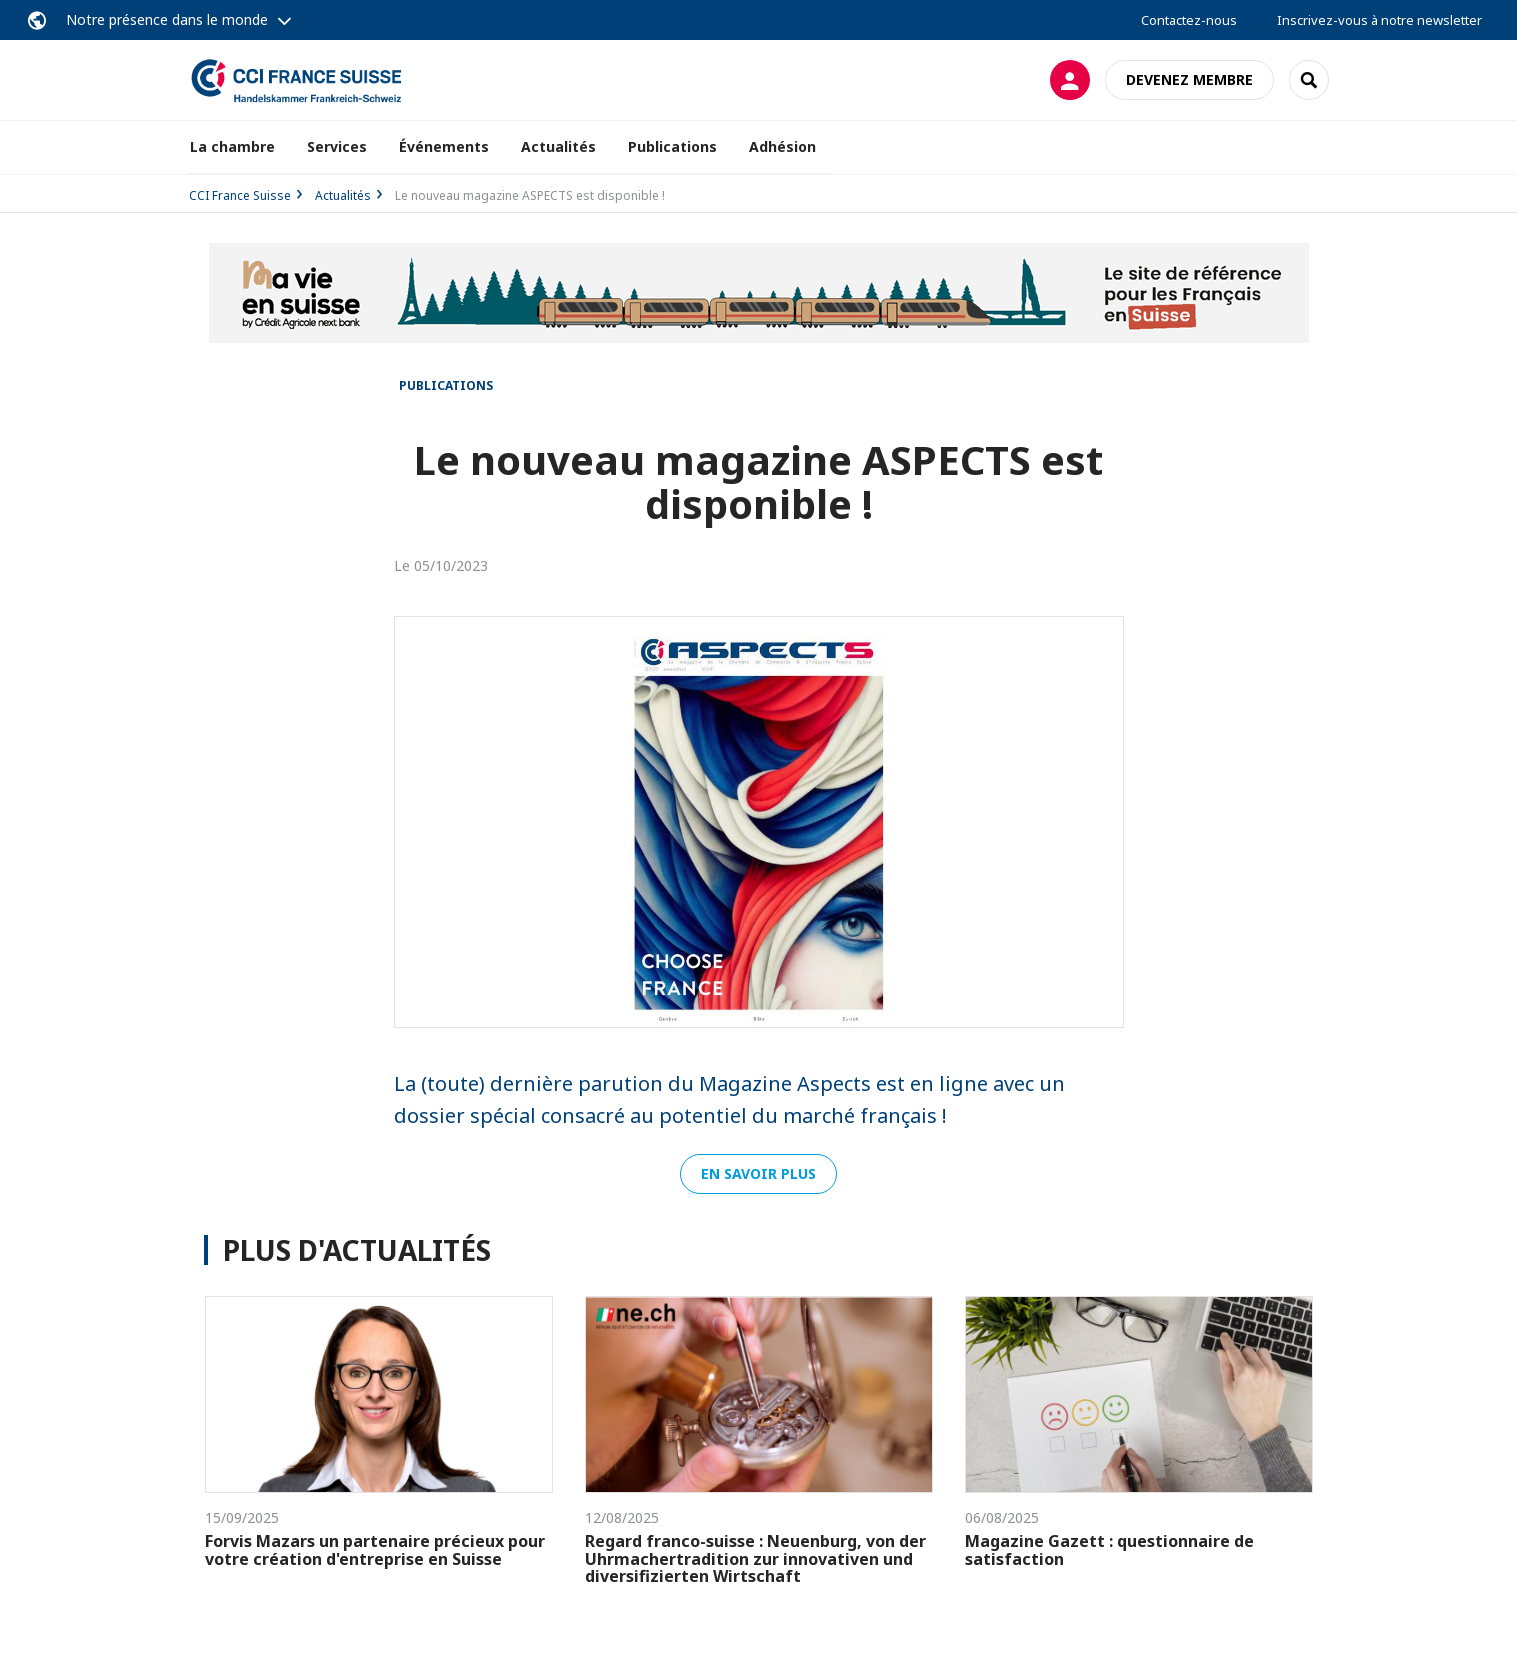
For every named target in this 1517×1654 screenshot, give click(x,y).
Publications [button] (672, 146)
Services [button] (337, 146)
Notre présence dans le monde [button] (167, 19)
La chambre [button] (232, 146)
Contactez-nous (1189, 20)
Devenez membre (1189, 79)
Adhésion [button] (782, 146)
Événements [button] (444, 146)
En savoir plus (758, 1173)
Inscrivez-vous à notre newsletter (1379, 20)
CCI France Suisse (240, 195)
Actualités (558, 146)
